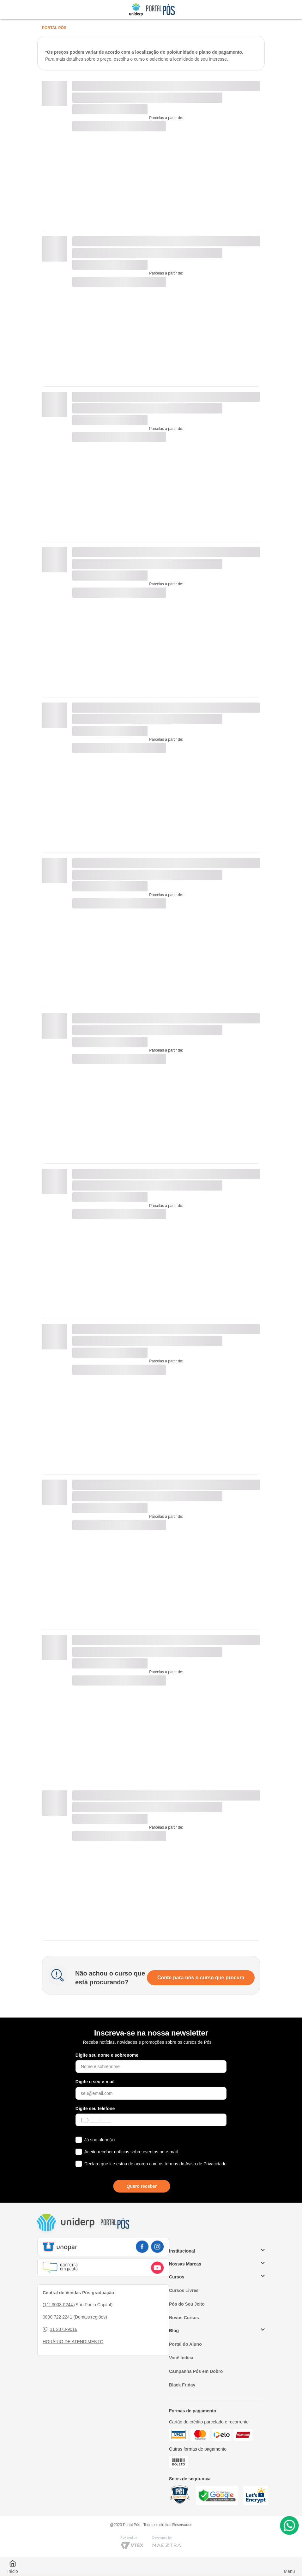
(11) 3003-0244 (58, 2304)
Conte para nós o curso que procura (201, 1977)
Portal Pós (54, 28)
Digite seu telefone (95, 2108)
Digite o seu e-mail (95, 2081)
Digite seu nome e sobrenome (107, 2055)
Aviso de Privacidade (205, 2163)
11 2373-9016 (60, 2329)
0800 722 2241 (58, 2317)
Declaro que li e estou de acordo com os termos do (155, 2163)
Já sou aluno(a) (99, 2139)
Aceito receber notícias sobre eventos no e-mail (131, 2151)
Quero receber (142, 2186)
